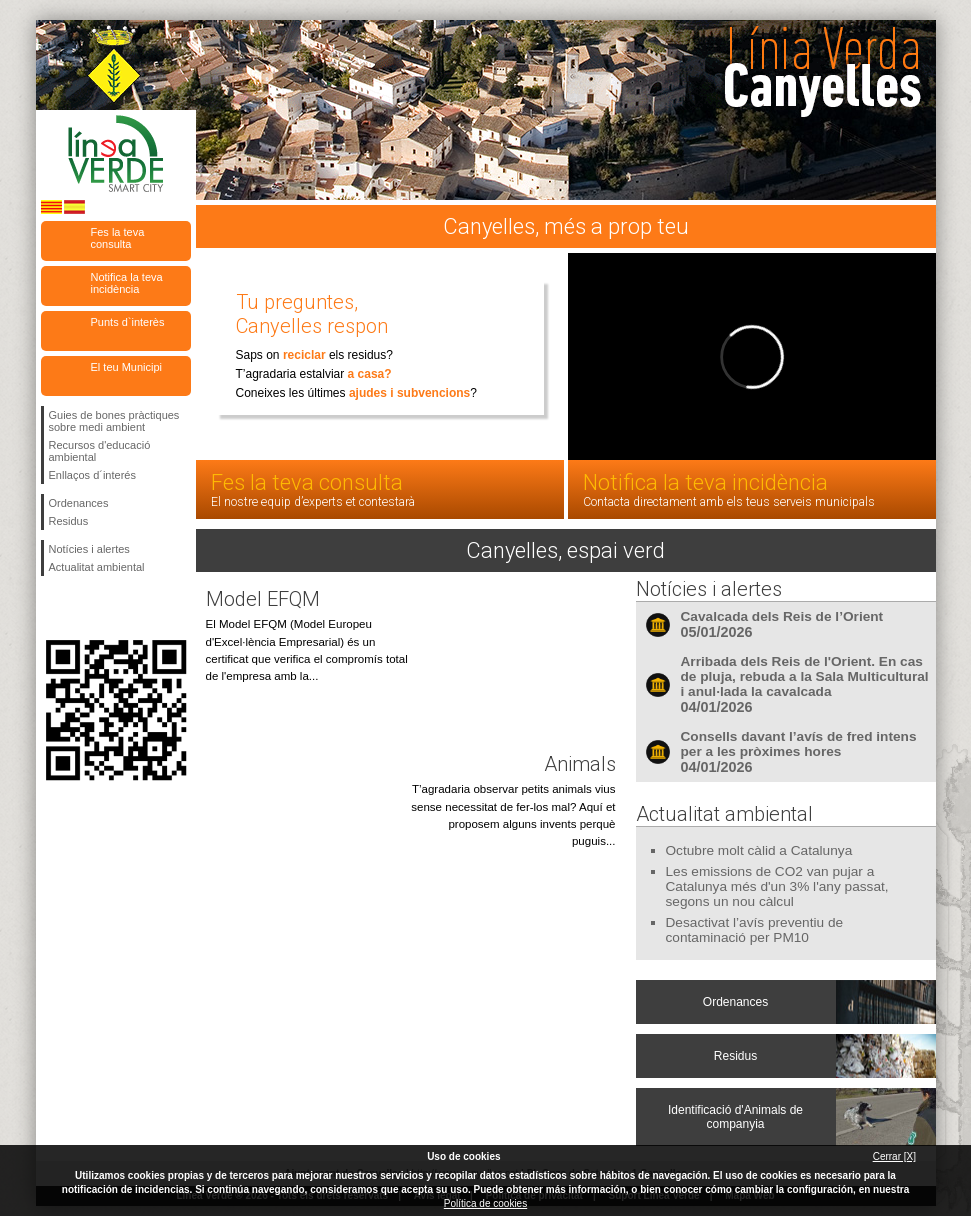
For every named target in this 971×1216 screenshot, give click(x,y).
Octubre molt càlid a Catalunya (759, 850)
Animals (580, 764)
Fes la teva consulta (118, 238)
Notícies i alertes (89, 549)
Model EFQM (263, 599)
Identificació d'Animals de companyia (735, 1117)
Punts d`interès (128, 322)
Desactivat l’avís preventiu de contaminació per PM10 (755, 930)
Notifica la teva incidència (127, 283)
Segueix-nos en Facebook (53, 608)
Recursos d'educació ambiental (100, 451)
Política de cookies (485, 1203)
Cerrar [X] (894, 1156)
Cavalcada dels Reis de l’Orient (782, 616)
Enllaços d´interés (92, 475)
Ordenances (79, 503)
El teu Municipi (127, 367)
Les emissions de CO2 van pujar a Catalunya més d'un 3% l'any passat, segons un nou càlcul (777, 886)
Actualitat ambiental (97, 567)
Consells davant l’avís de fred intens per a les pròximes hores (799, 744)
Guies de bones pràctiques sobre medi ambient (114, 421)
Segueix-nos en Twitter (86, 608)
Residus (69, 521)
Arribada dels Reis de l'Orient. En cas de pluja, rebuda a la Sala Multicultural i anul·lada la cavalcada (805, 676)
